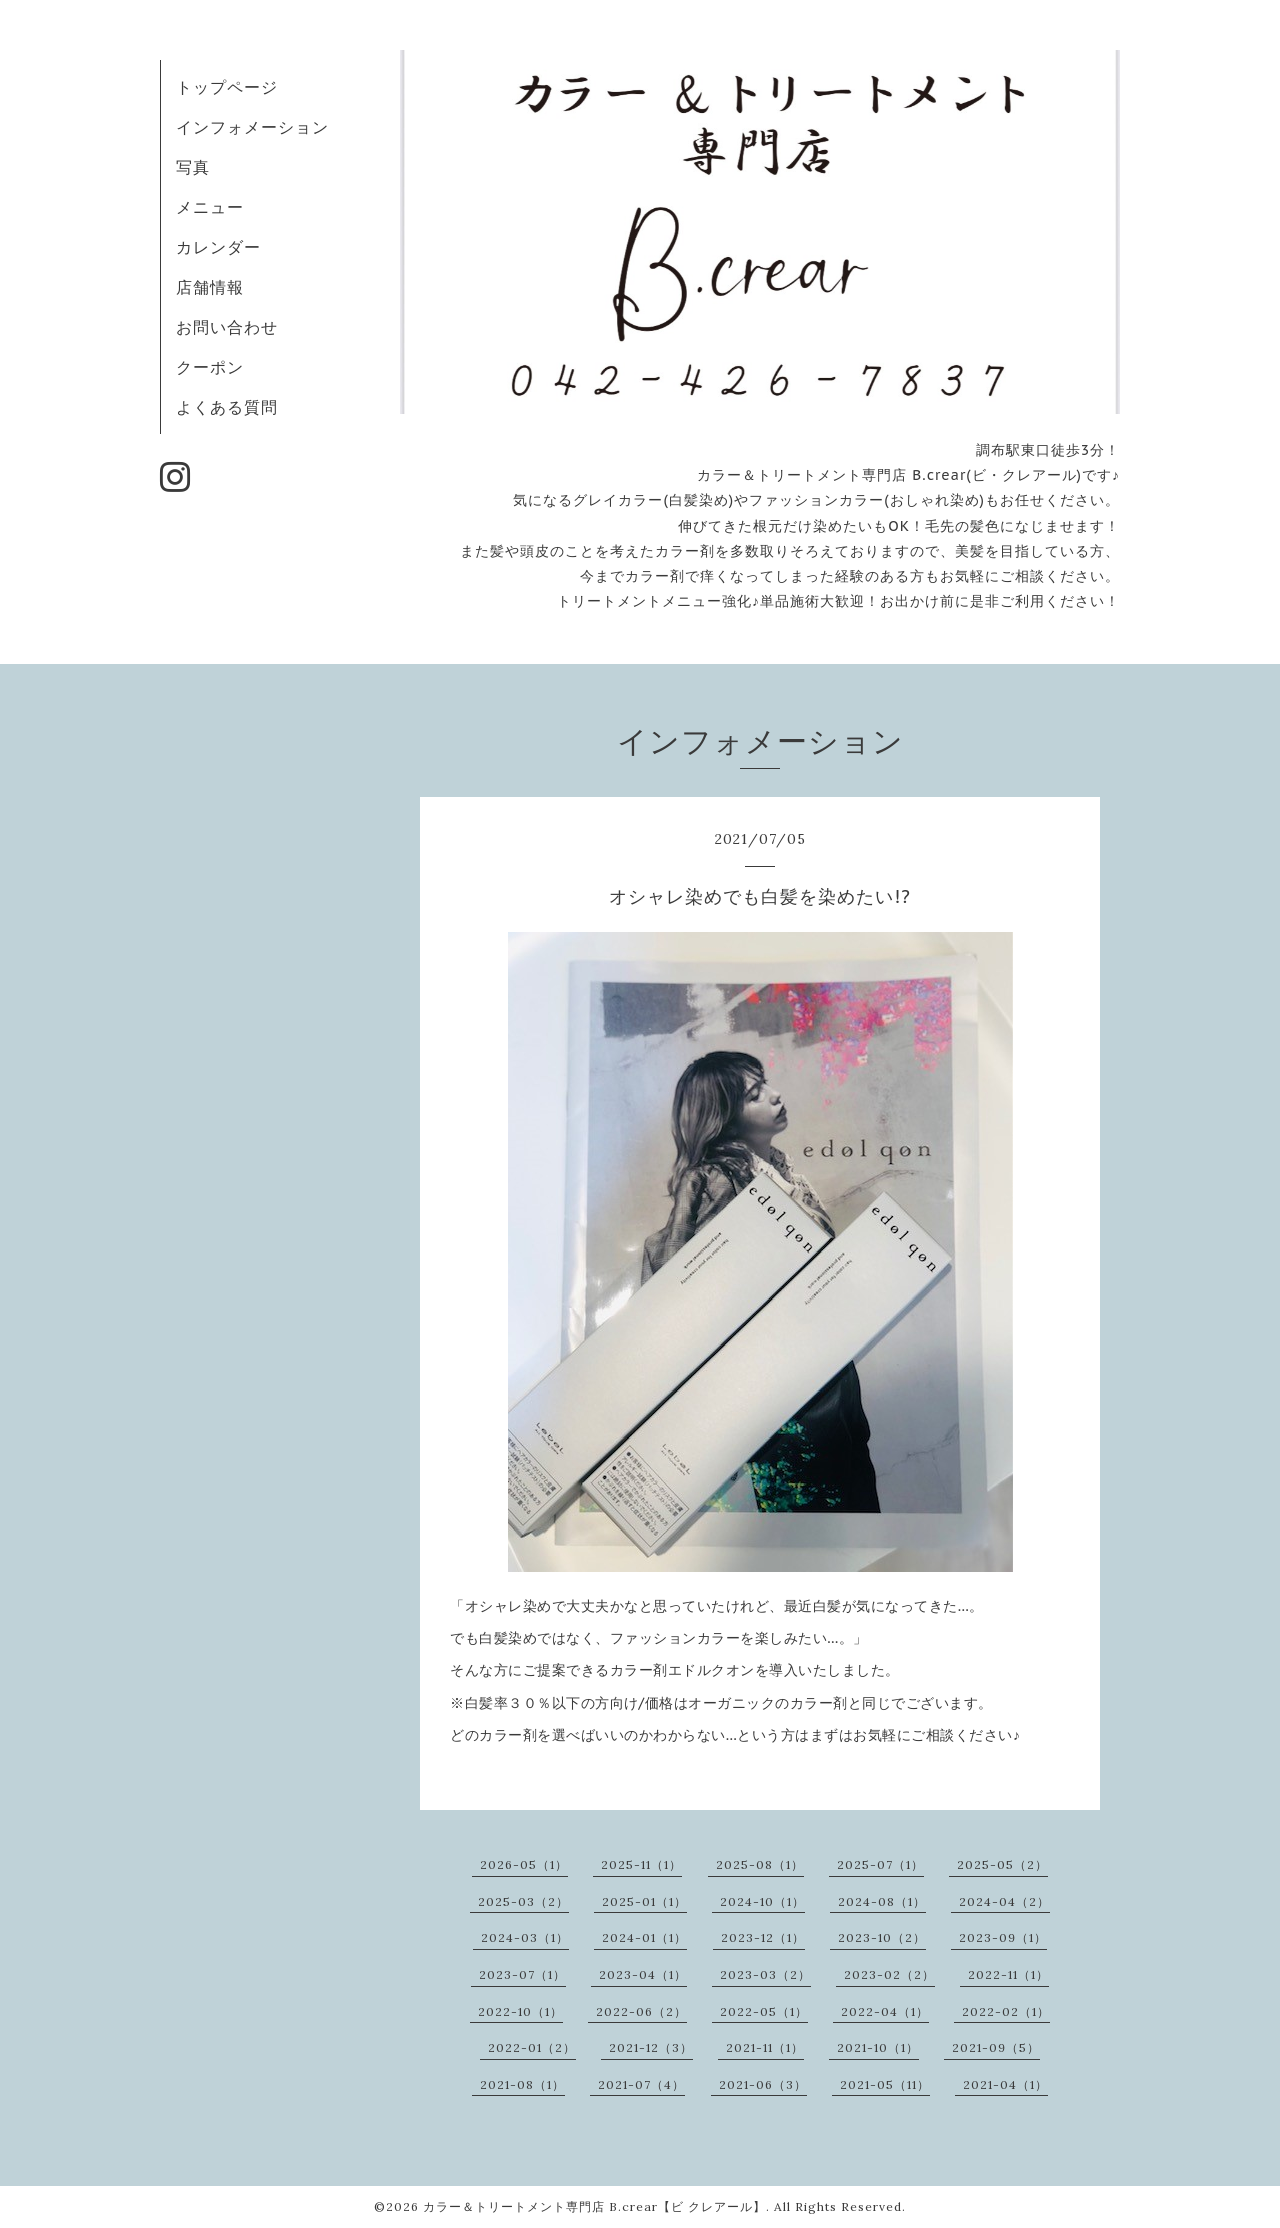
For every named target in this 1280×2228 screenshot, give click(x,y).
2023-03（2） (765, 1974)
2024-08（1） (882, 1901)
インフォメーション (252, 127)
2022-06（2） (641, 2011)
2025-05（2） (1002, 1864)
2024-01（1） (644, 1937)
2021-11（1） (765, 2047)
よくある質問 (227, 407)
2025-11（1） (641, 1864)
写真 (193, 167)
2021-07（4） (641, 2084)
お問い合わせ (227, 327)
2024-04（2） (1004, 1901)
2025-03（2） (523, 1901)
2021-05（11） (885, 2084)
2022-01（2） (532, 2047)
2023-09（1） (1003, 1937)
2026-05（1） (524, 1864)
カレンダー (218, 247)
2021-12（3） (651, 2047)
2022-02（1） (1006, 2011)
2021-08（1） (522, 2084)
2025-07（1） (880, 1864)
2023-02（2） (889, 1974)
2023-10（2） (882, 1937)
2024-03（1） (525, 1937)
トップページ (227, 87)
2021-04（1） (1005, 2084)
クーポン (210, 367)
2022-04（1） (885, 2011)
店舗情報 (210, 287)
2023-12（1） (763, 1937)
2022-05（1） (764, 2011)
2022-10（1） (520, 2011)
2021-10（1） (878, 2047)
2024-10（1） (762, 1901)
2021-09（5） (996, 2047)
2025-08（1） (760, 1864)
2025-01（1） (644, 1901)
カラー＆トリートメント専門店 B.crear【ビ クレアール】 (594, 2206)
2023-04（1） (643, 1974)
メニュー (210, 207)
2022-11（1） (1008, 1974)
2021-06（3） (763, 2084)
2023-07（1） (522, 1974)
